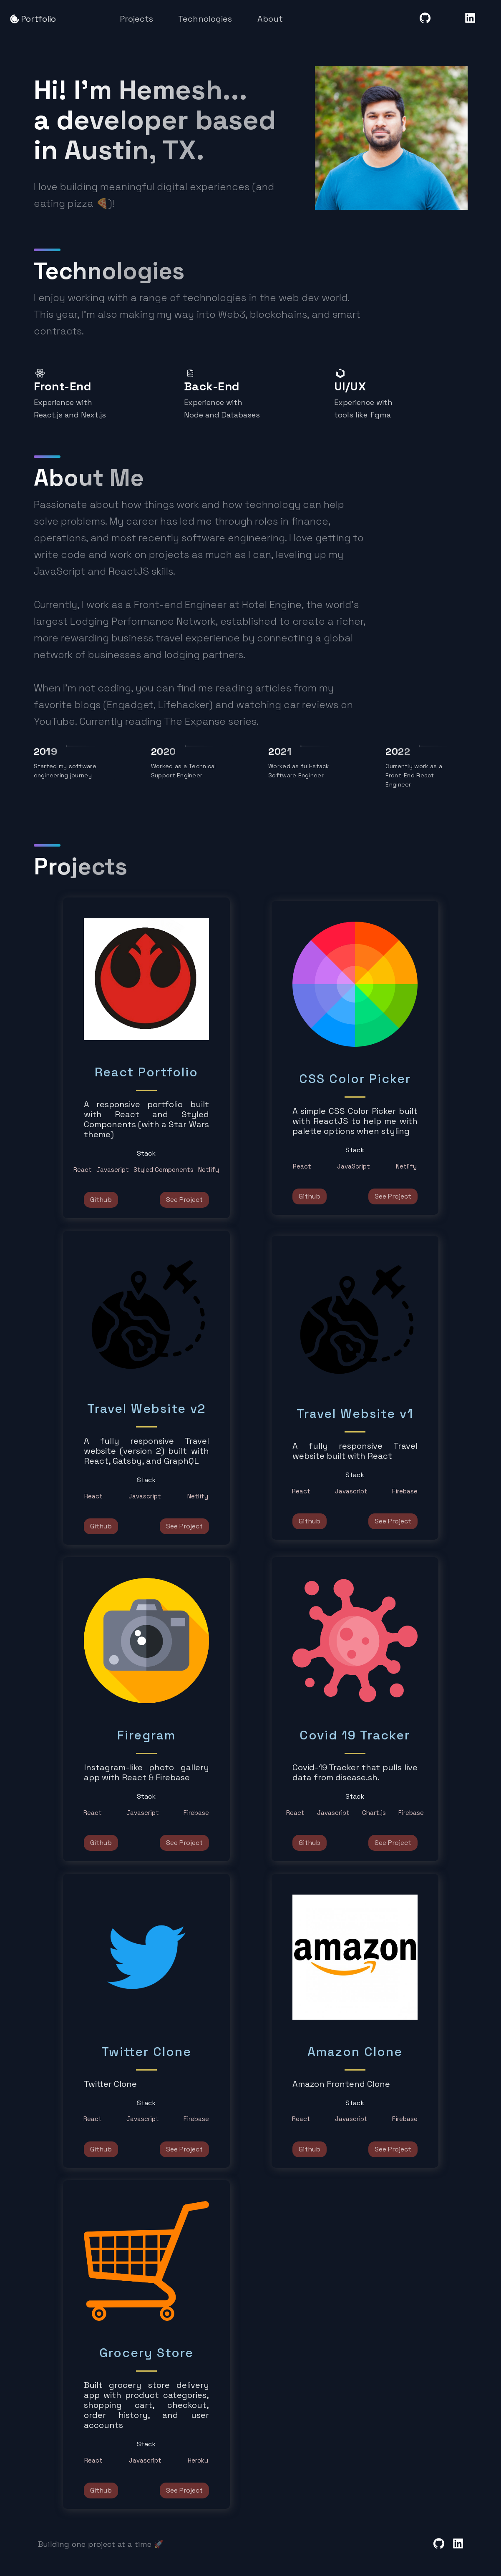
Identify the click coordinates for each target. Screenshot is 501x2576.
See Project (184, 1199)
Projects (136, 18)
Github (101, 1199)
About (270, 18)
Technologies (205, 18)
